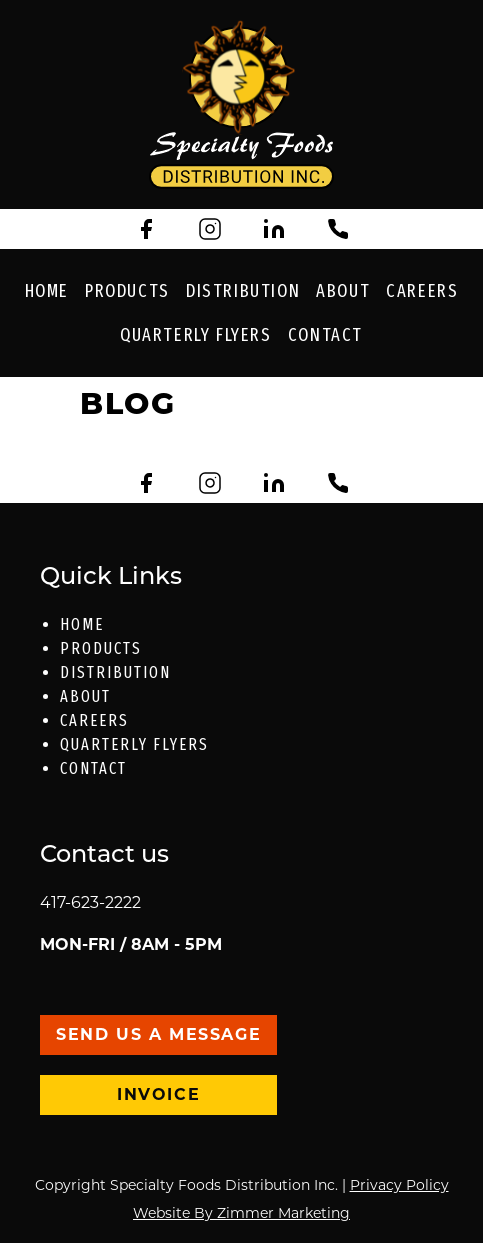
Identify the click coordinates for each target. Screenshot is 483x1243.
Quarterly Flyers (196, 335)
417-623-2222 (90, 902)
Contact (325, 335)
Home (47, 291)
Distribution (243, 291)
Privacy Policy (399, 1185)
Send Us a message (158, 1034)
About (343, 291)
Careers (422, 291)
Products (127, 291)
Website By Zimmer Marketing (241, 1213)
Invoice (158, 1094)
